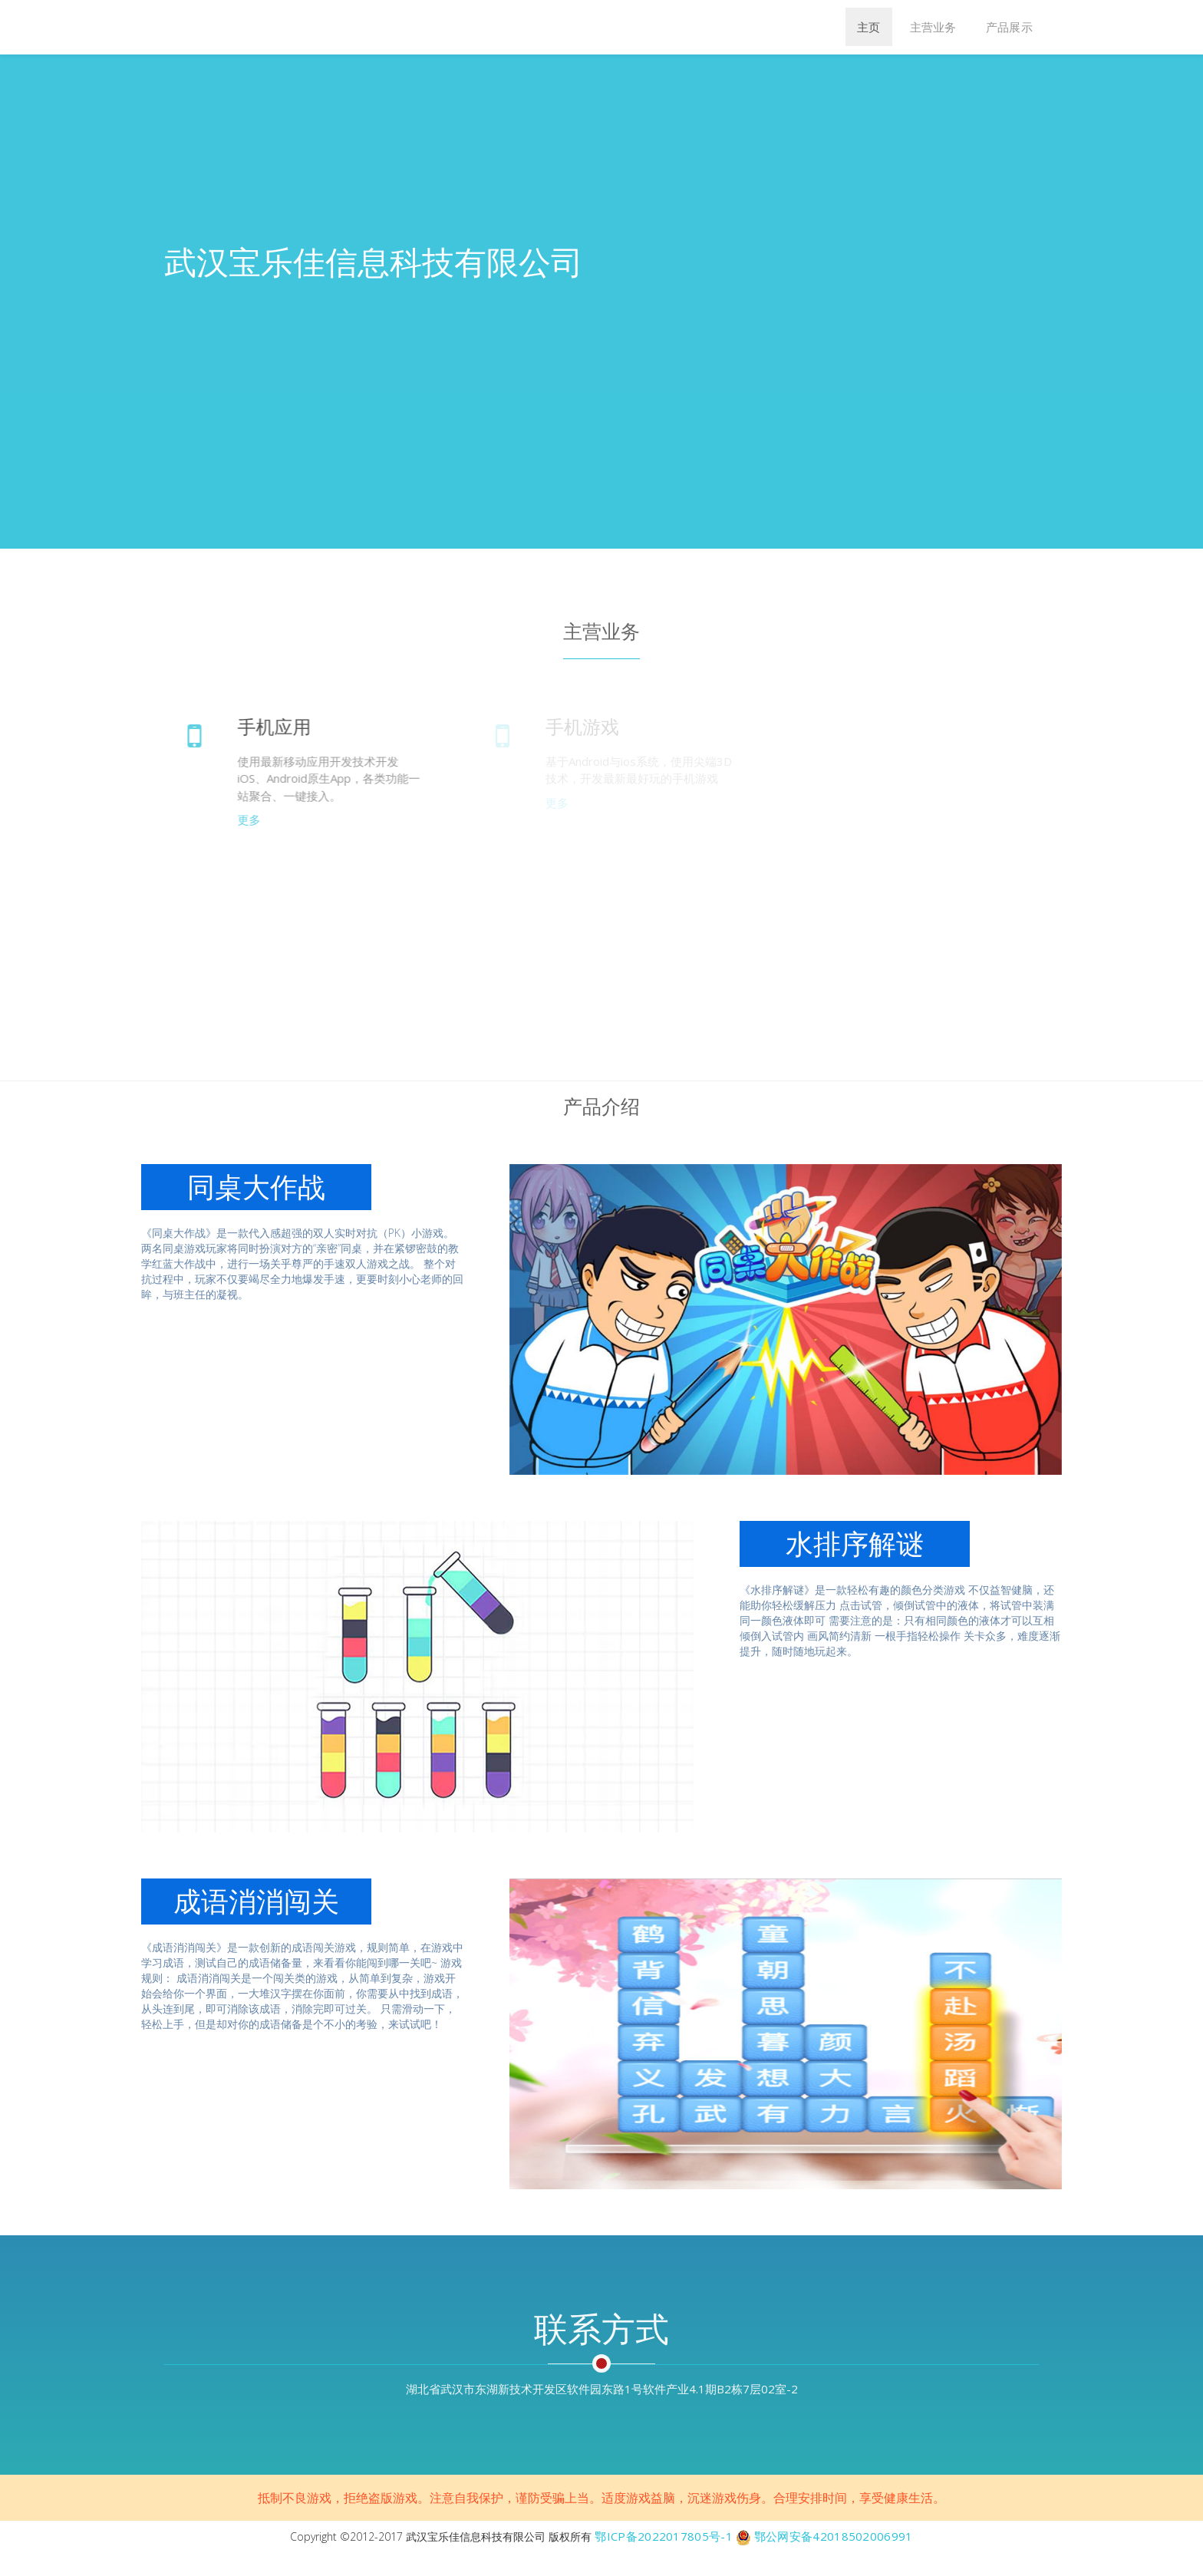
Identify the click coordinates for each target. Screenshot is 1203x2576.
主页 (869, 27)
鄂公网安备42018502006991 (833, 2536)
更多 (254, 819)
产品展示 (1009, 27)
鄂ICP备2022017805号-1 (663, 2536)
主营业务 (933, 27)
